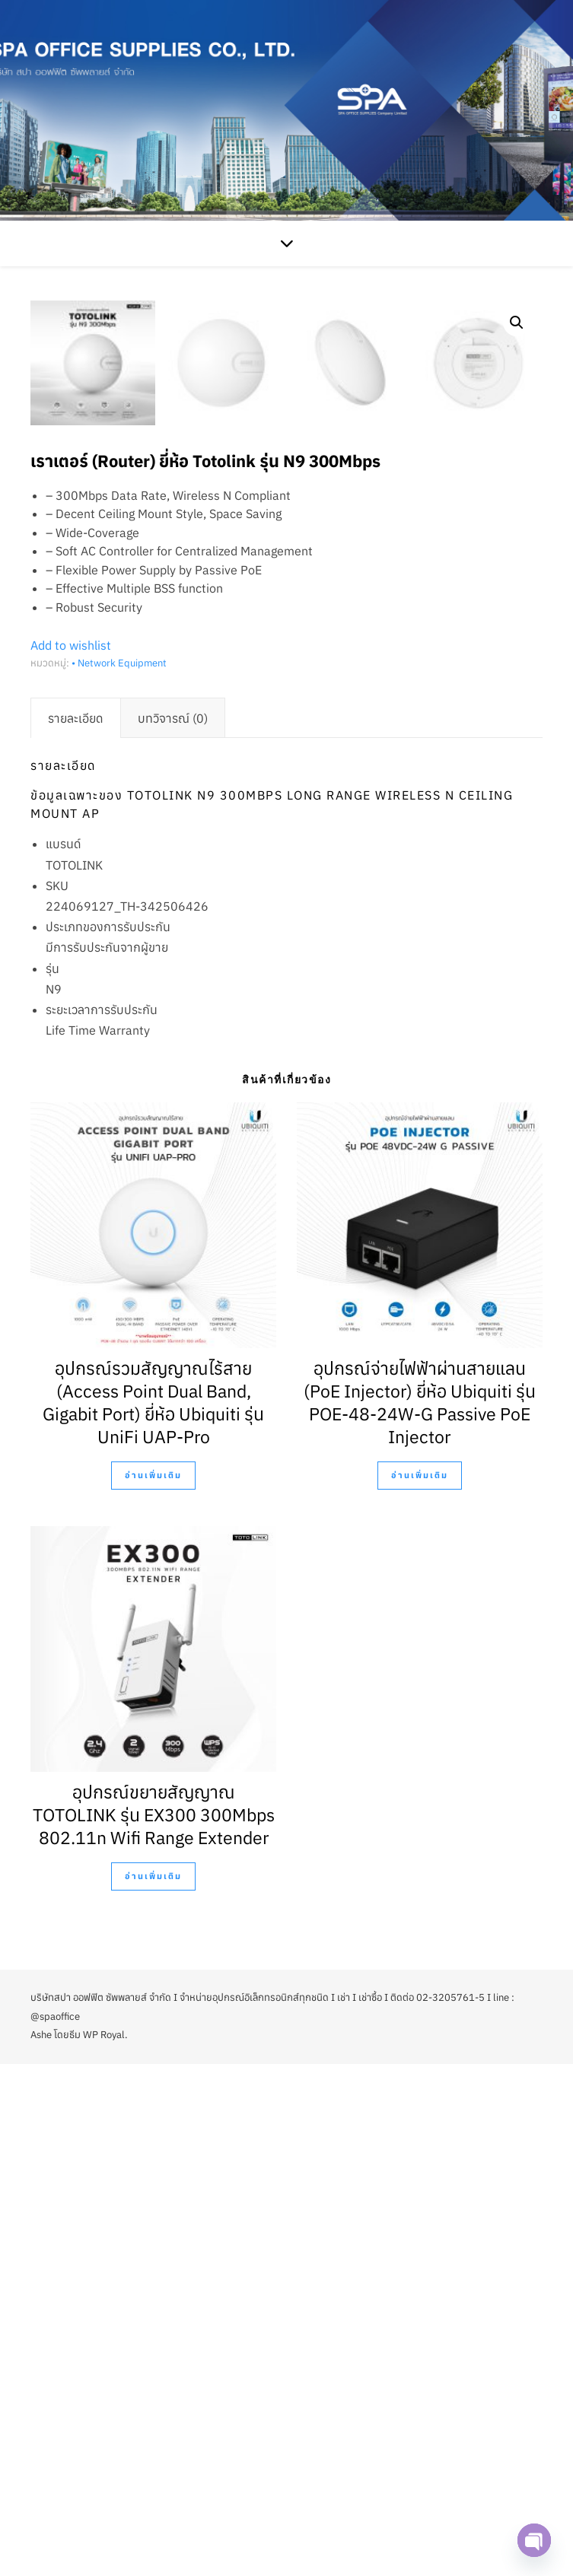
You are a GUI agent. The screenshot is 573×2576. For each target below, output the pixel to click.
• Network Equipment (119, 1175)
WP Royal (104, 2546)
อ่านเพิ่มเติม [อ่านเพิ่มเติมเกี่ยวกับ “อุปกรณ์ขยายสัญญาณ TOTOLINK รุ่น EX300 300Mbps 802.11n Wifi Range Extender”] (153, 2388)
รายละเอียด (75, 1230)
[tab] (75, 1230)
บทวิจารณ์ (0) (173, 1230)
